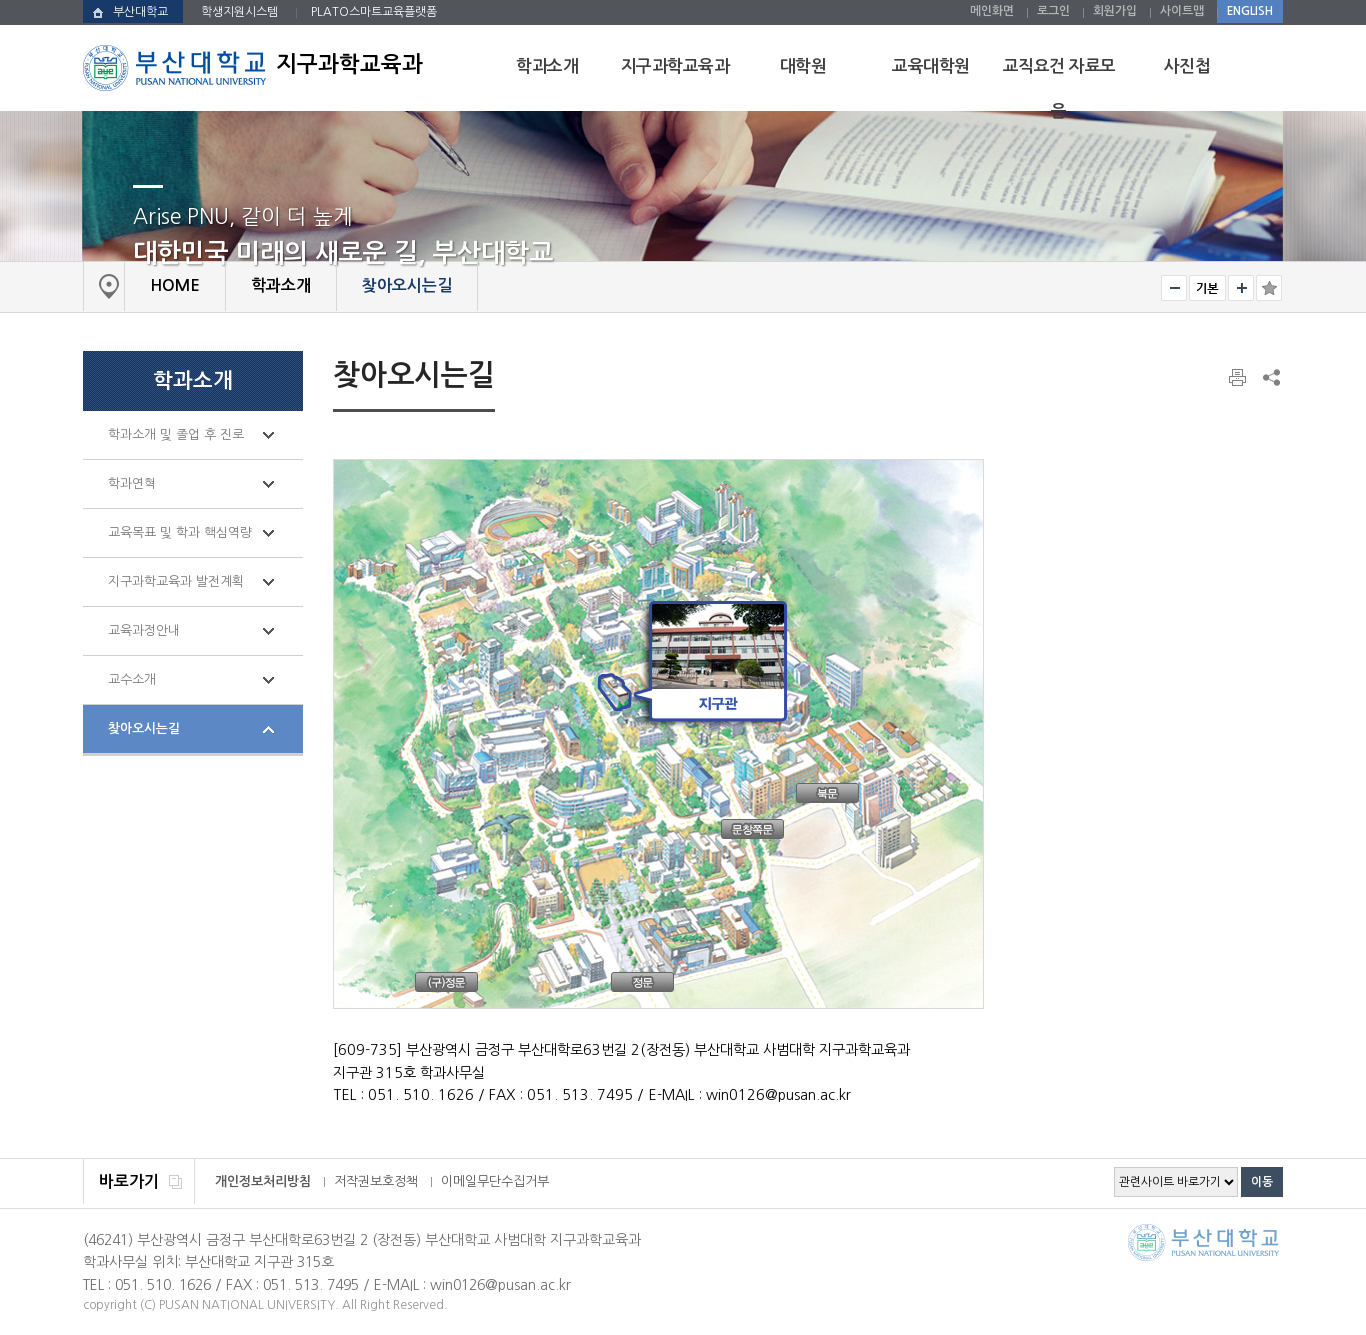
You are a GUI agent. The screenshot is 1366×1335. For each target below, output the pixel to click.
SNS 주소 (1270, 377)
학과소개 (547, 66)
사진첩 (1187, 66)
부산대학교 (140, 12)
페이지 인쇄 (1239, 378)
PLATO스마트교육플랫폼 (374, 12)
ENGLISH (1250, 11)
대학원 (803, 66)
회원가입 (1115, 11)
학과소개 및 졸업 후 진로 (176, 434)
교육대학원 (931, 66)
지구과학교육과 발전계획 (176, 581)
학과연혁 (132, 483)
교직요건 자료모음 (1059, 89)
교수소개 (132, 679)
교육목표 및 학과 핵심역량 (180, 532)
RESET (1207, 288)
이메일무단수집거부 (495, 1181)
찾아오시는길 (144, 728)
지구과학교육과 (675, 66)
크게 (1241, 288)
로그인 (1053, 11)
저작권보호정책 (376, 1181)
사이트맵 (1182, 11)
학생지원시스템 (239, 12)
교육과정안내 (144, 630)
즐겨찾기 (1269, 288)
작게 (1174, 288)
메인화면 (992, 11)
